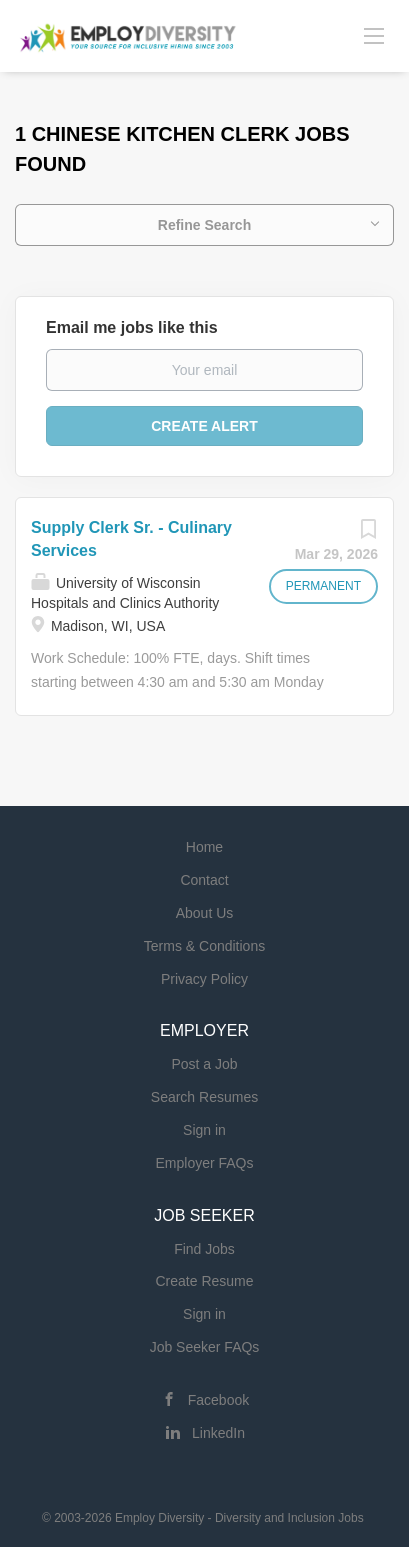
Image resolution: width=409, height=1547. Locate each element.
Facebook (218, 1400)
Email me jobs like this (132, 327)
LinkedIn (218, 1433)
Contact (204, 880)
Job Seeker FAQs (205, 1347)
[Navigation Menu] (374, 35)
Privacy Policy (204, 979)
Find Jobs (204, 1249)
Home (204, 847)
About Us (205, 913)
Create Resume (204, 1281)
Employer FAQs (204, 1163)
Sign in (204, 1130)
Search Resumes (204, 1097)
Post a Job (204, 1064)
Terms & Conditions (204, 946)
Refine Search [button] (204, 225)
